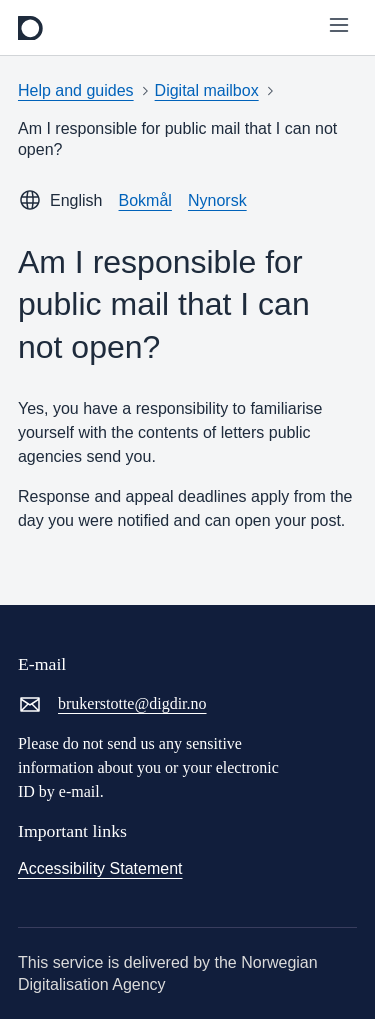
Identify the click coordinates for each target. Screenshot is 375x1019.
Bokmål (145, 200)
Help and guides (76, 90)
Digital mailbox (207, 90)
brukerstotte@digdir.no (112, 704)
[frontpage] (30, 28)
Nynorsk (217, 200)
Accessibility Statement (100, 868)
